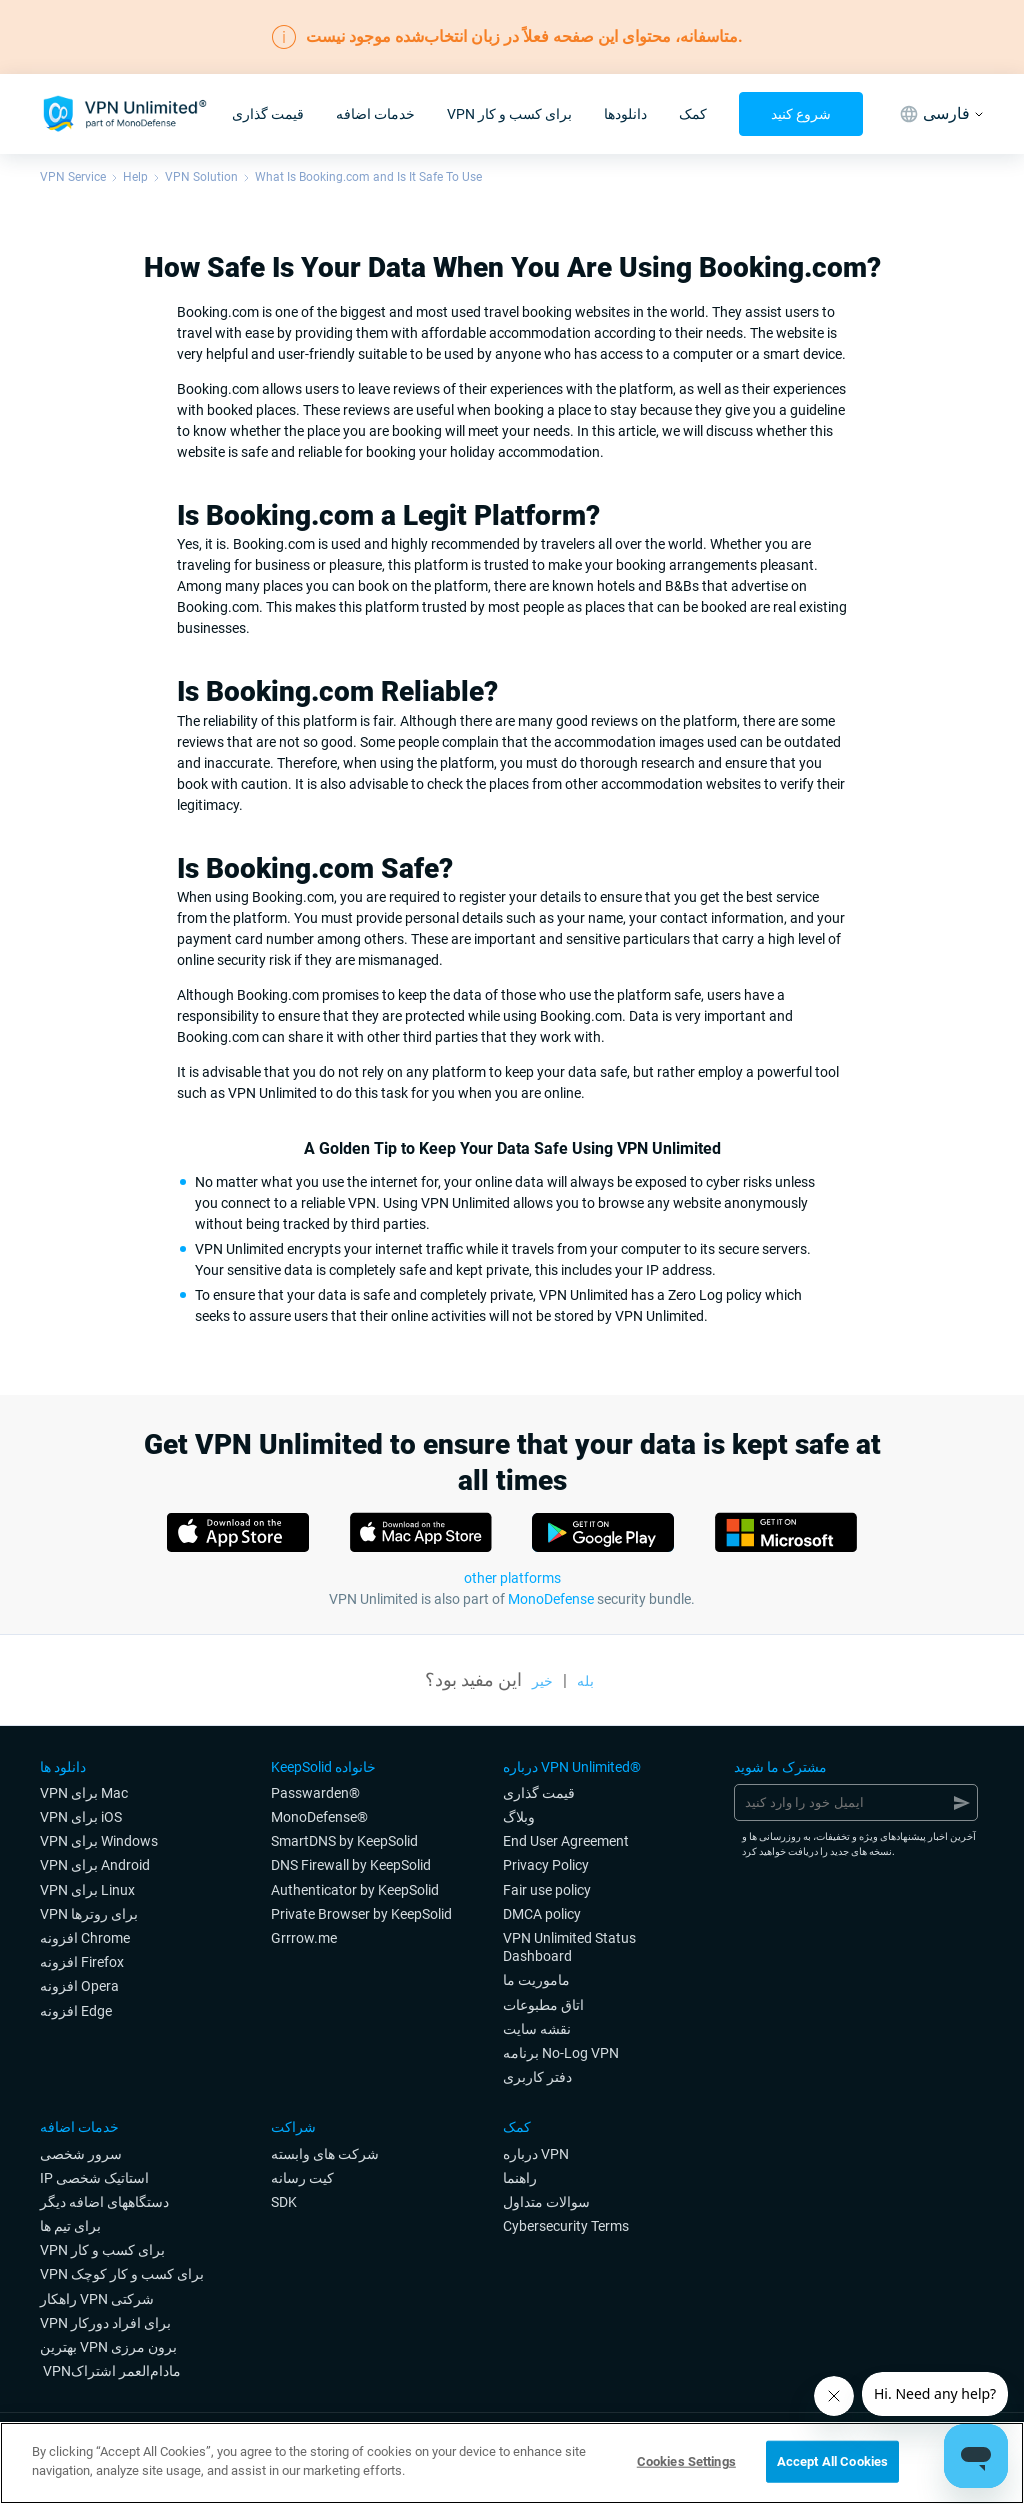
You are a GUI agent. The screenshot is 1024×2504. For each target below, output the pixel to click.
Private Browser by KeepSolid (361, 1914)
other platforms (512, 1578)
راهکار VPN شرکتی (97, 2299)
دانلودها (625, 114)
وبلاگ (519, 1817)
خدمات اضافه (375, 114)
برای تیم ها (70, 2226)
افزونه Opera (79, 1986)
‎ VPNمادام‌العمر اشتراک (110, 2371)
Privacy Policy (546, 1865)
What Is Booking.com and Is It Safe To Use (368, 177)
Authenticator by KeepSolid (355, 1890)
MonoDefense (551, 1599)
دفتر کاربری (537, 2077)
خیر (542, 1681)
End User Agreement (566, 1841)
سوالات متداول (546, 2202)
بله (585, 1681)
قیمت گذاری (268, 114)
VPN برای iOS (81, 1817)
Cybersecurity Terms (566, 2226)
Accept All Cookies (832, 2461)
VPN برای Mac (84, 1793)
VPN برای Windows (99, 1841)
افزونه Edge (76, 2011)
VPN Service (73, 177)
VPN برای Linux (87, 1890)
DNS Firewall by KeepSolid (351, 1865)
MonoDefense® (319, 1817)
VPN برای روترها (89, 1914)
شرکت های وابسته (325, 2154)
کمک (693, 114)
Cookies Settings (686, 2461)
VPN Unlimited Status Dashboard (569, 1947)
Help (135, 177)
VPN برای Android (95, 1865)
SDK (284, 2202)
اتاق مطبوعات (543, 2005)
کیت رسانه (302, 2178)
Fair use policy (547, 1890)
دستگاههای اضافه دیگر (104, 2202)
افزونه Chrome (85, 1938)
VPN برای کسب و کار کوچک (122, 2274)
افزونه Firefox (82, 1962)
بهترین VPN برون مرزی (108, 2347)
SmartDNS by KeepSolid (344, 1841)
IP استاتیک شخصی (94, 2178)
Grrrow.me (304, 1938)
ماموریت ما (536, 1980)
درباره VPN (536, 2154)
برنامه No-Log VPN (561, 2053)
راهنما (520, 2178)
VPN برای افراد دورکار (105, 2323)
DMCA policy (542, 1914)
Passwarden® (315, 1793)
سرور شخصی (81, 2154)
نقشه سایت (537, 2029)
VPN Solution (201, 177)
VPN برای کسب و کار (509, 114)
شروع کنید (801, 114)
